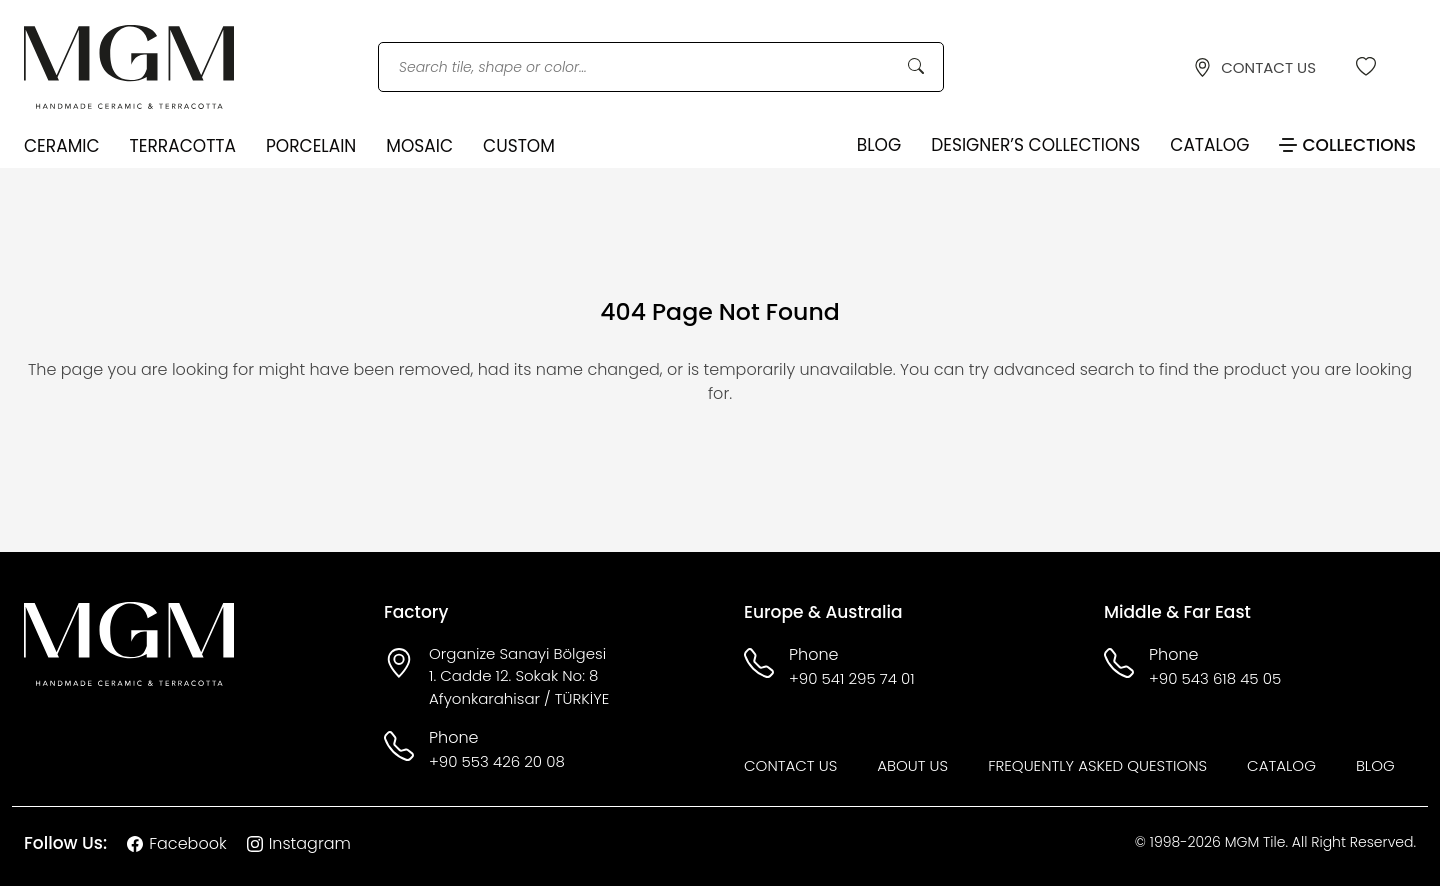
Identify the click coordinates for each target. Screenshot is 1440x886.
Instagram (299, 843)
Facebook (176, 843)
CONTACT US (1254, 67)
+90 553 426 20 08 (497, 761)
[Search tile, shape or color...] (661, 67)
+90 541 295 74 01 (852, 678)
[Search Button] (916, 67)
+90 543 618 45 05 (1215, 678)
